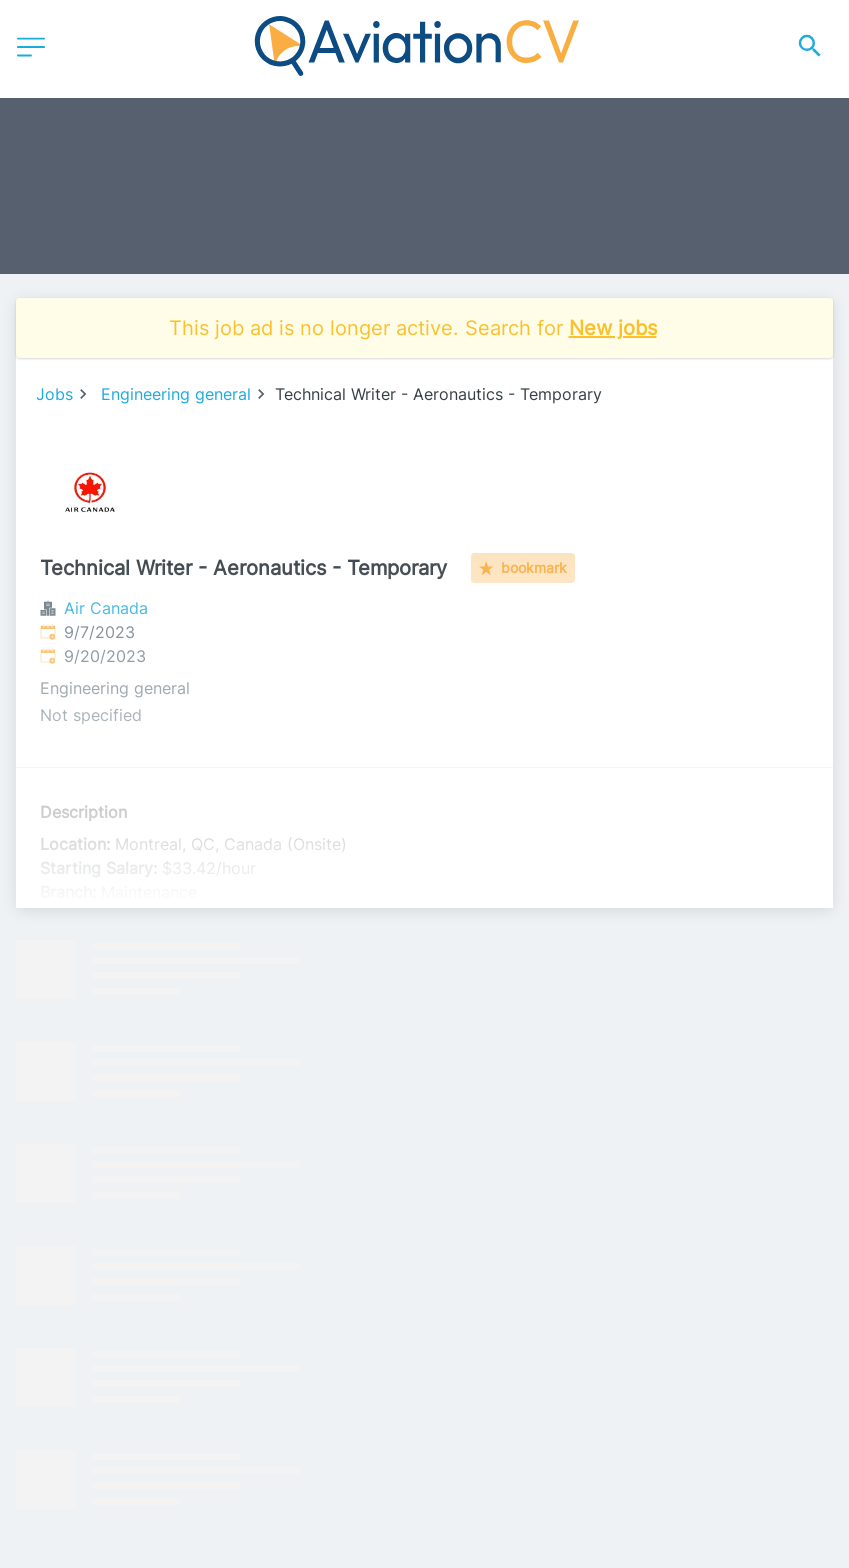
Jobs (54, 394)
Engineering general (176, 394)
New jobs (613, 328)
